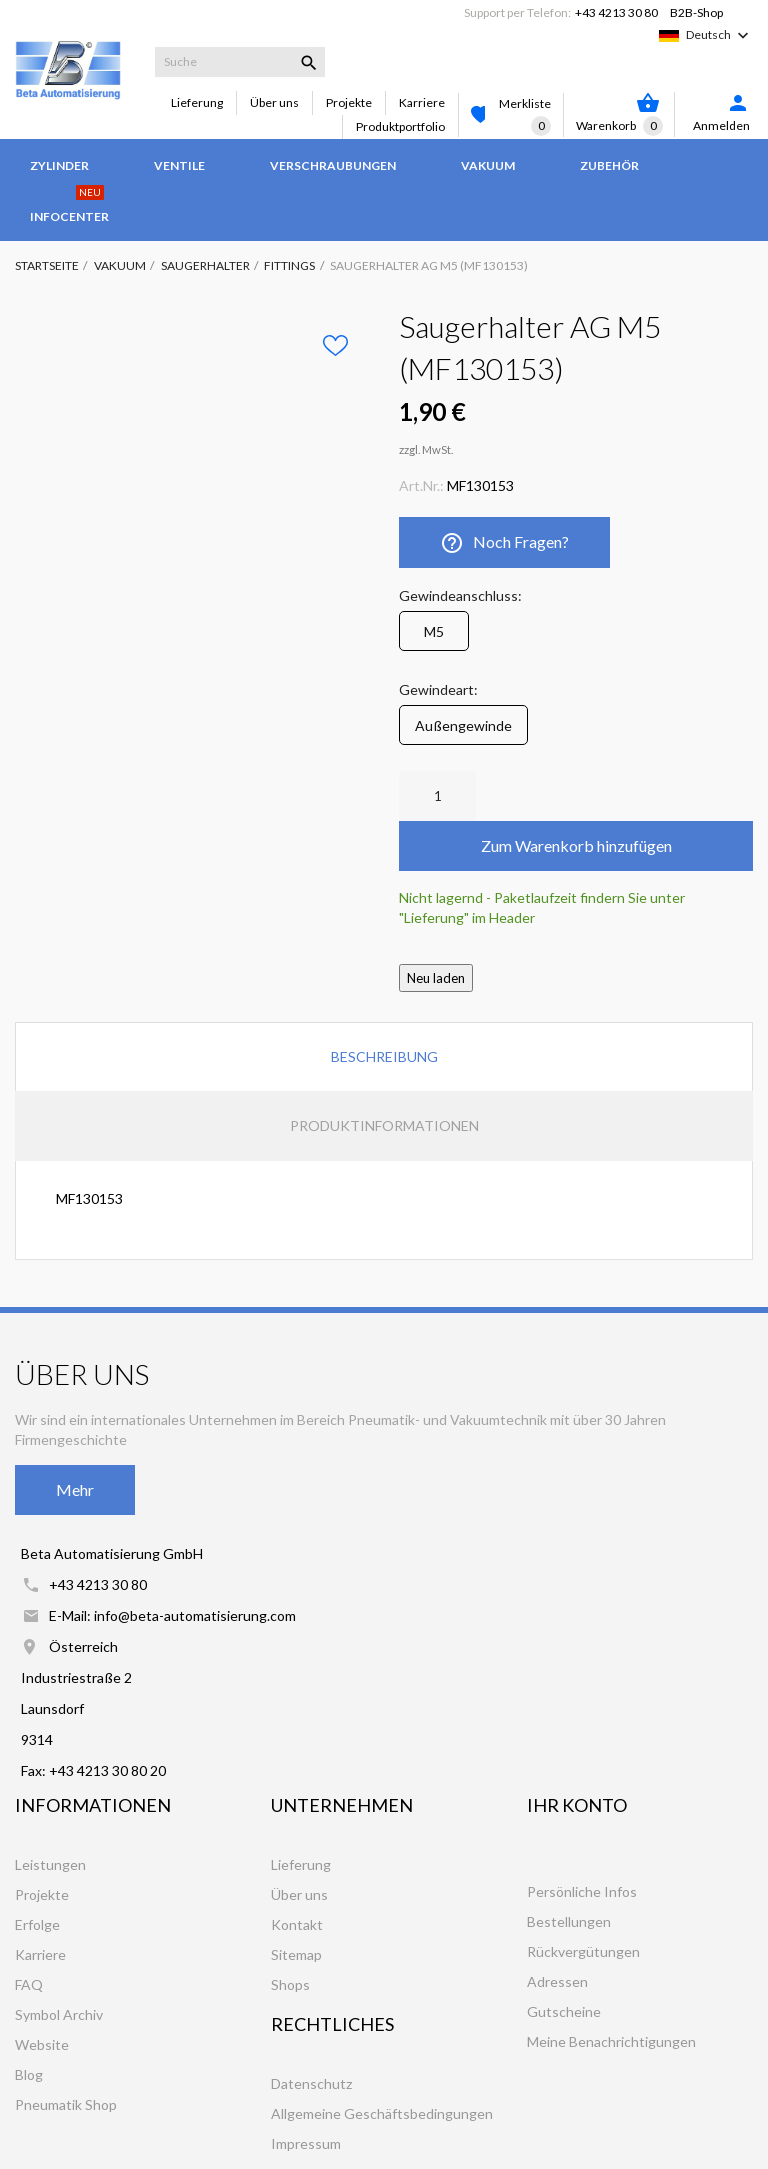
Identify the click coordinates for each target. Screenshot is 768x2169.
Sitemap (296, 1954)
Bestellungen (569, 1921)
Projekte (349, 102)
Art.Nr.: (421, 485)
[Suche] (240, 62)
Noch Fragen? (504, 543)
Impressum (306, 2143)
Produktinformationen (384, 1125)
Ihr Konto (577, 1805)
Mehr (75, 1489)
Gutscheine (564, 2011)
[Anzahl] (437, 796)
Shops (290, 1984)
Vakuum (488, 165)
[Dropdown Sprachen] (719, 35)
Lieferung (197, 102)
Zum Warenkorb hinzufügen (576, 845)
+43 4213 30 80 (616, 12)
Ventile (179, 165)
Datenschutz (311, 2083)
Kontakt (297, 1924)
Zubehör (609, 165)
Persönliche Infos (582, 1891)
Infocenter (69, 207)
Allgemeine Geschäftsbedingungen (382, 2113)
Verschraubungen (333, 165)
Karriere (422, 102)
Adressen (557, 1981)
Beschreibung (384, 1056)
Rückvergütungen (583, 1951)
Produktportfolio (400, 126)
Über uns (274, 102)
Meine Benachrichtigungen (611, 2041)
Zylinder (59, 165)
